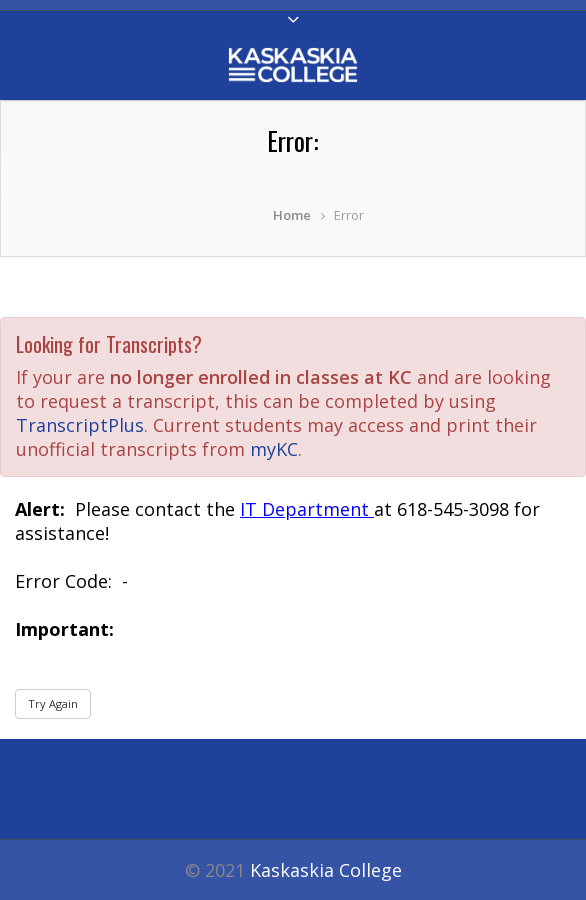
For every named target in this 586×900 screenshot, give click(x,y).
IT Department (307, 509)
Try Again (53, 703)
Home (292, 215)
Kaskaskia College (326, 870)
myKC (274, 449)
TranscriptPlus (80, 425)
